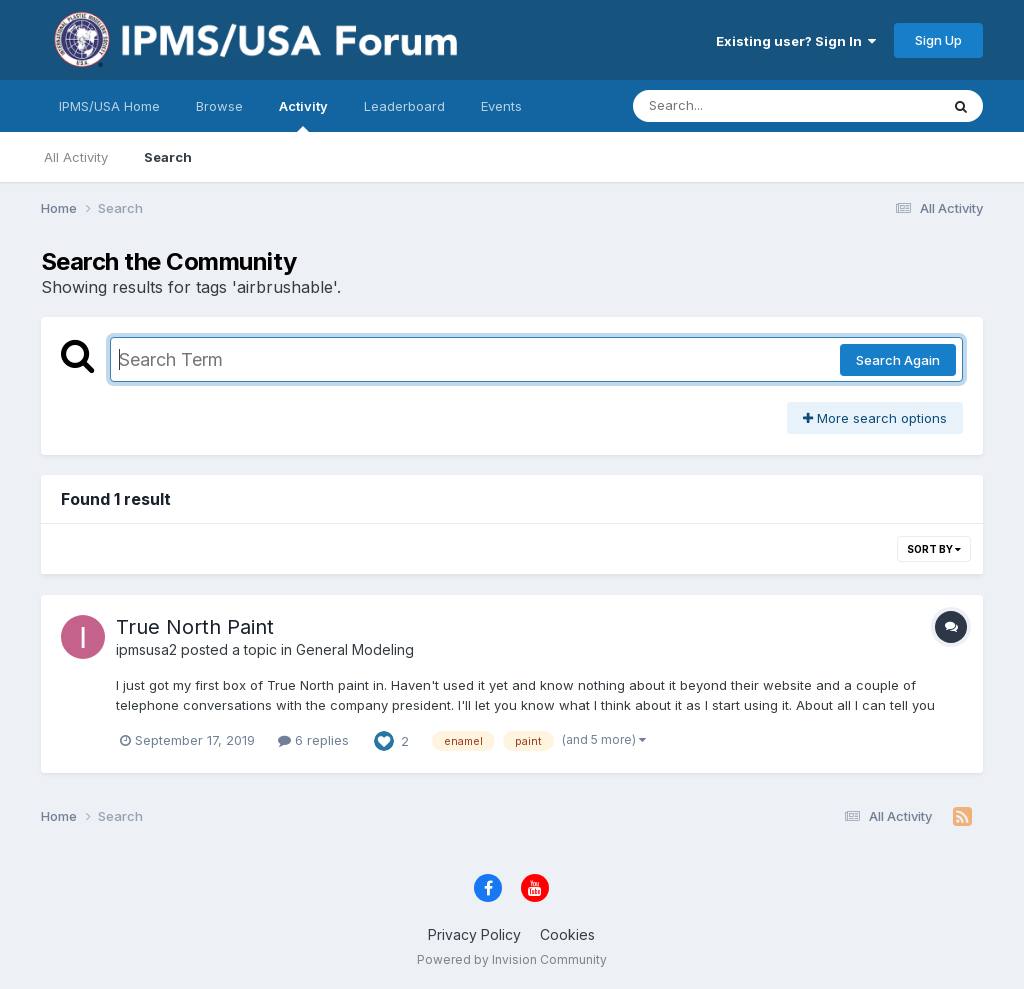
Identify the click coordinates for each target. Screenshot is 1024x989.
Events (501, 106)
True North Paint (195, 627)
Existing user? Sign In (796, 41)
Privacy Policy (474, 934)
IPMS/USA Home (109, 106)
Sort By (934, 549)
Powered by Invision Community (512, 959)
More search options (875, 418)
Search (168, 157)
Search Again (898, 360)
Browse (219, 106)
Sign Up (938, 40)
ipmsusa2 (146, 649)
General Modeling (355, 649)
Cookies (567, 934)
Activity (303, 115)
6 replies (313, 740)
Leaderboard (404, 106)
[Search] (731, 106)
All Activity (76, 157)
